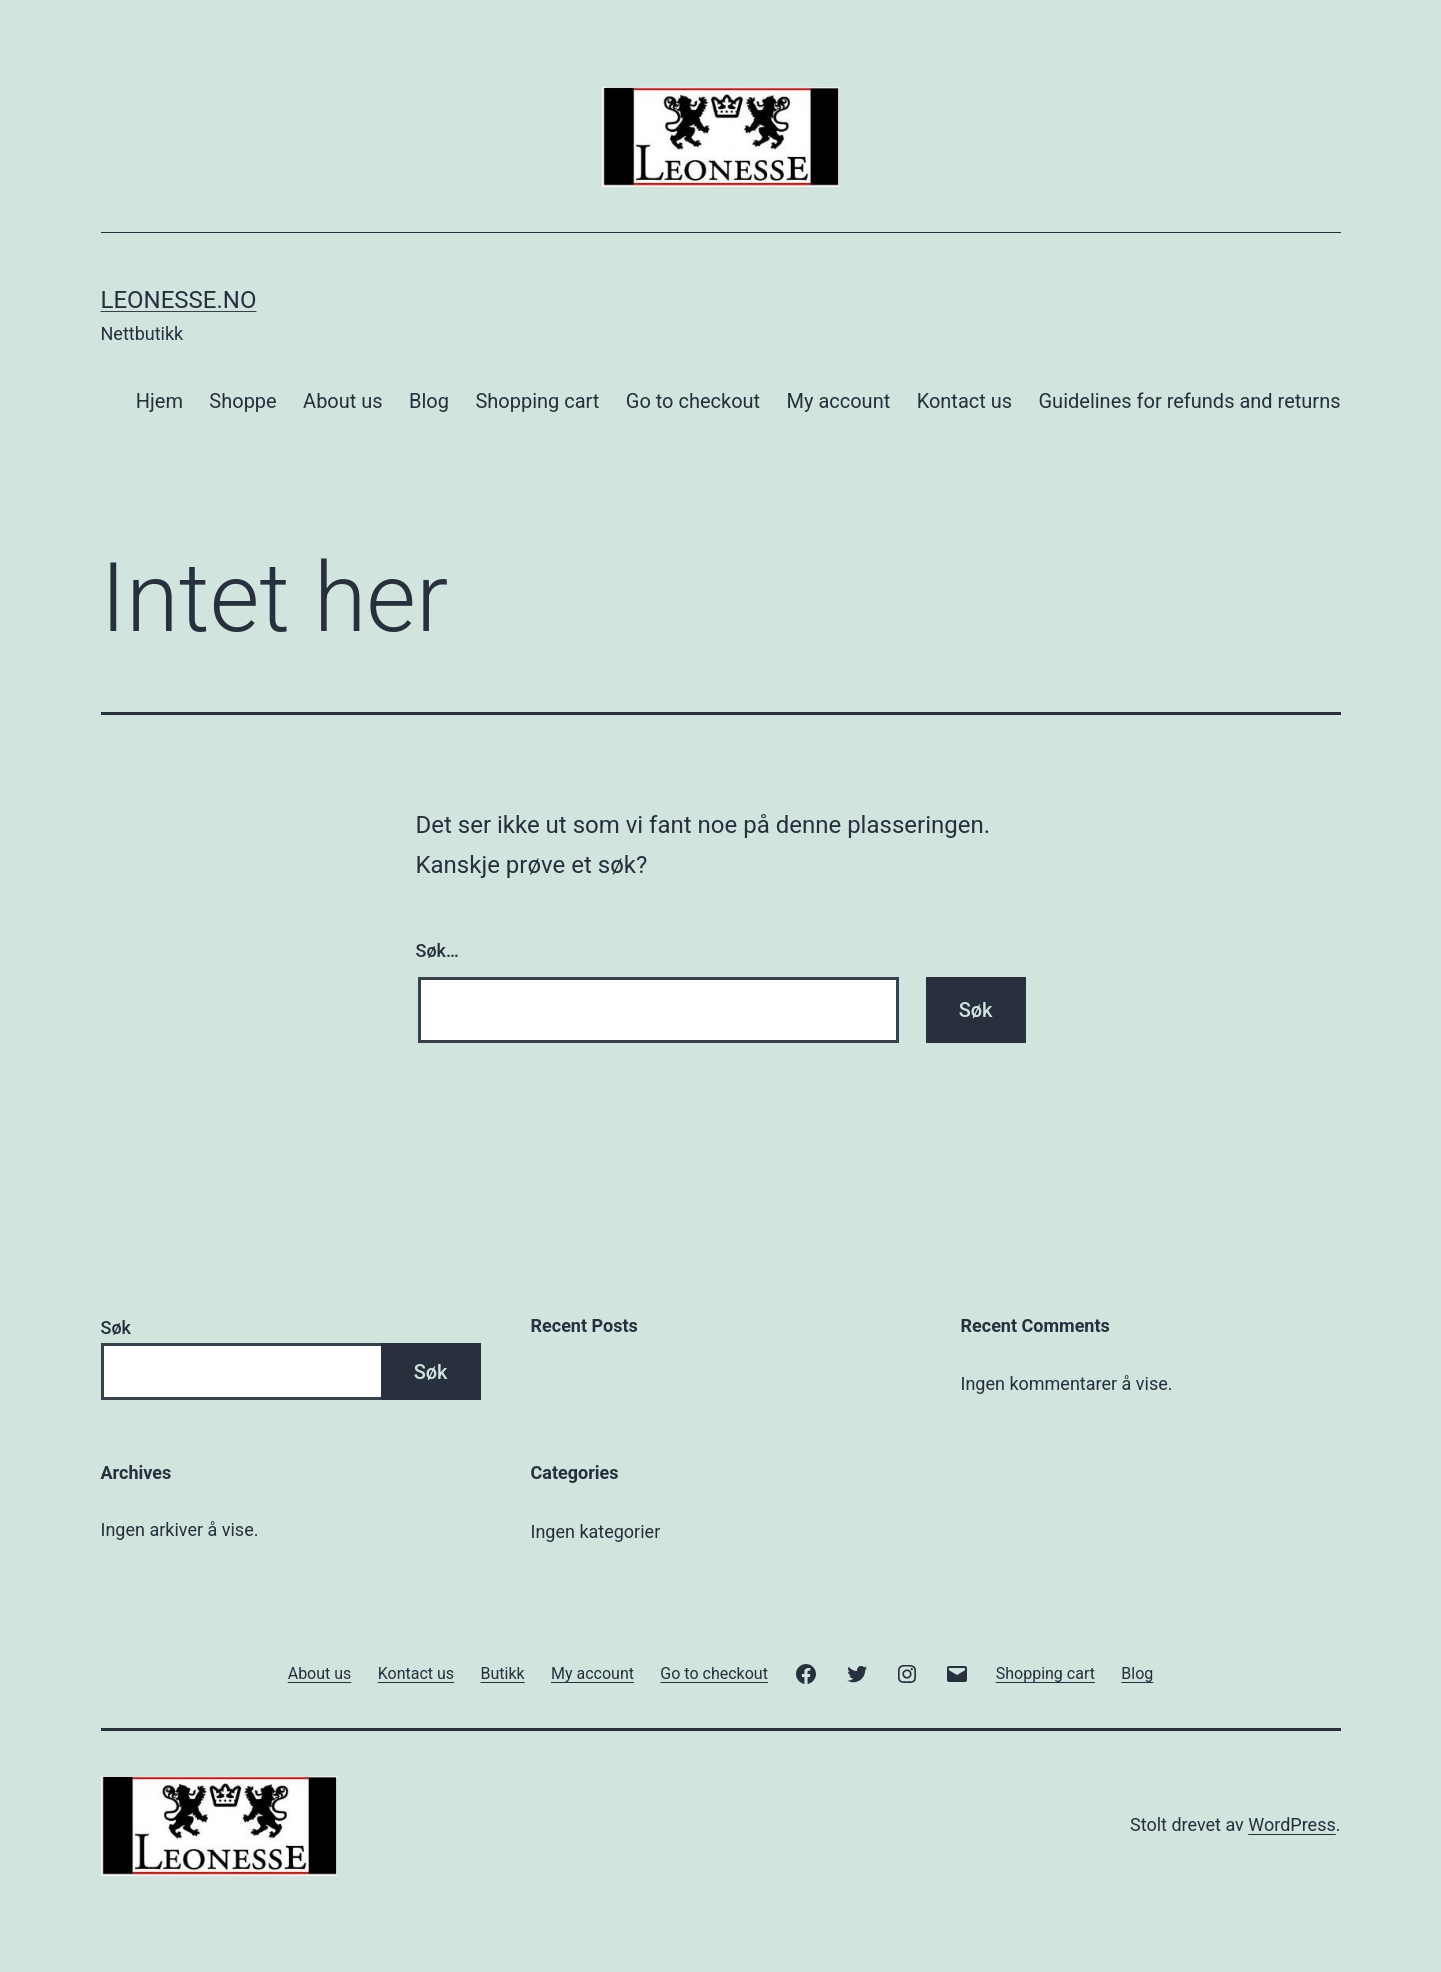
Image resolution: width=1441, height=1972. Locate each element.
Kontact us (964, 401)
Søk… (437, 950)
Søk (116, 1327)
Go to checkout (693, 401)
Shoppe (242, 401)
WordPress (1291, 1824)
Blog (429, 401)
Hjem (159, 401)
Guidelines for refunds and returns (1189, 401)
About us (343, 401)
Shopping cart (537, 401)
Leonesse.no (179, 300)
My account (839, 401)
